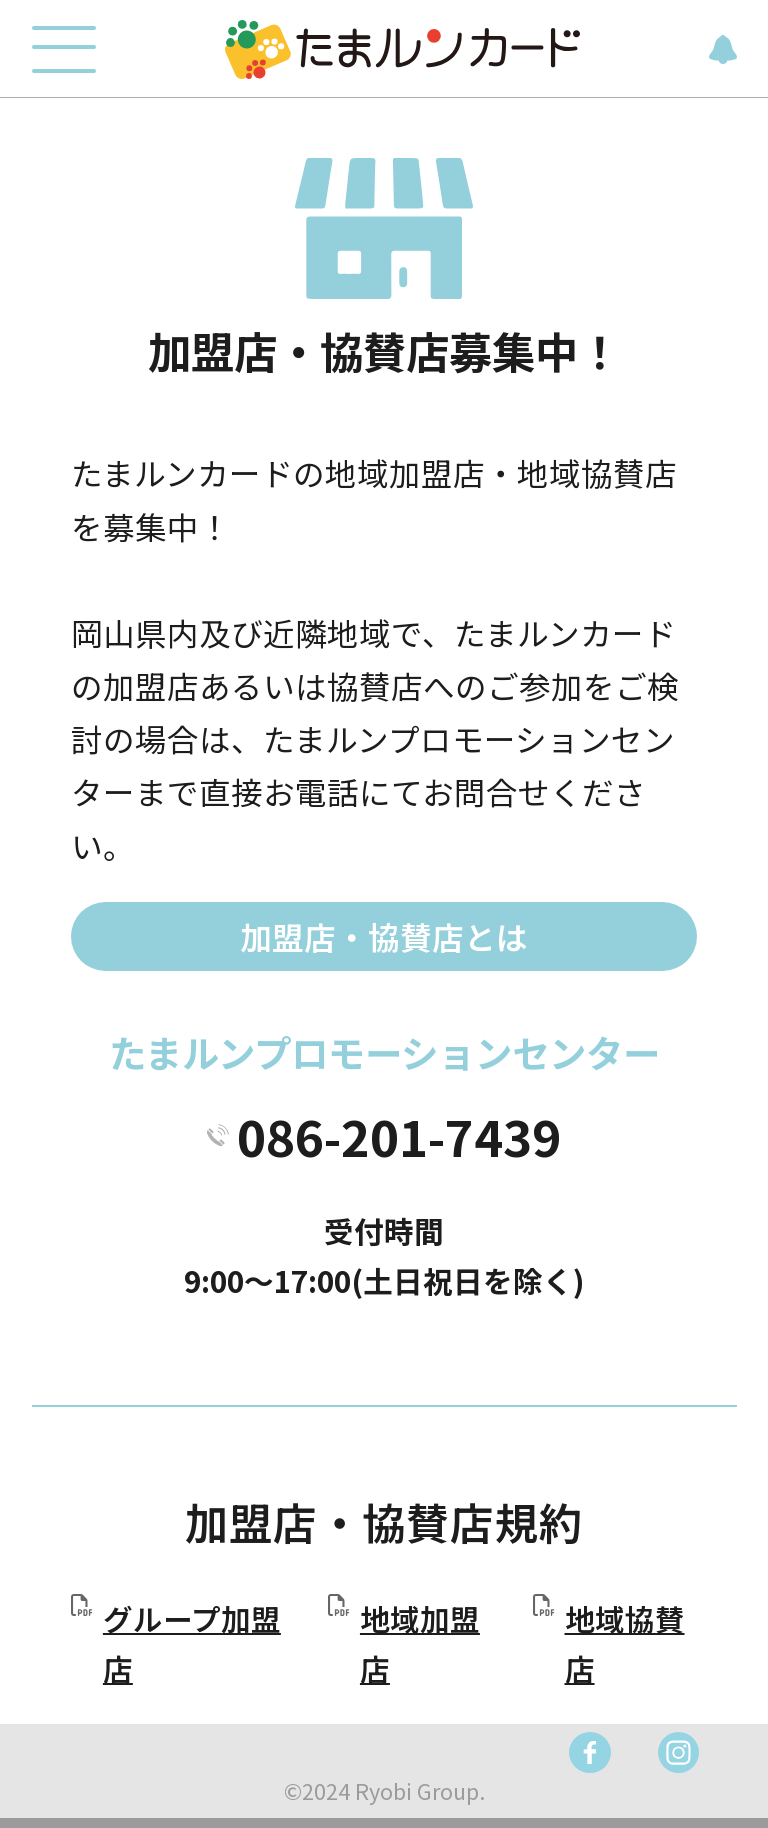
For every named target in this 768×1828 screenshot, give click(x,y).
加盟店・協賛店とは (384, 936)
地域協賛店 (625, 1643)
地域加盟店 (420, 1643)
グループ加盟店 (192, 1643)
